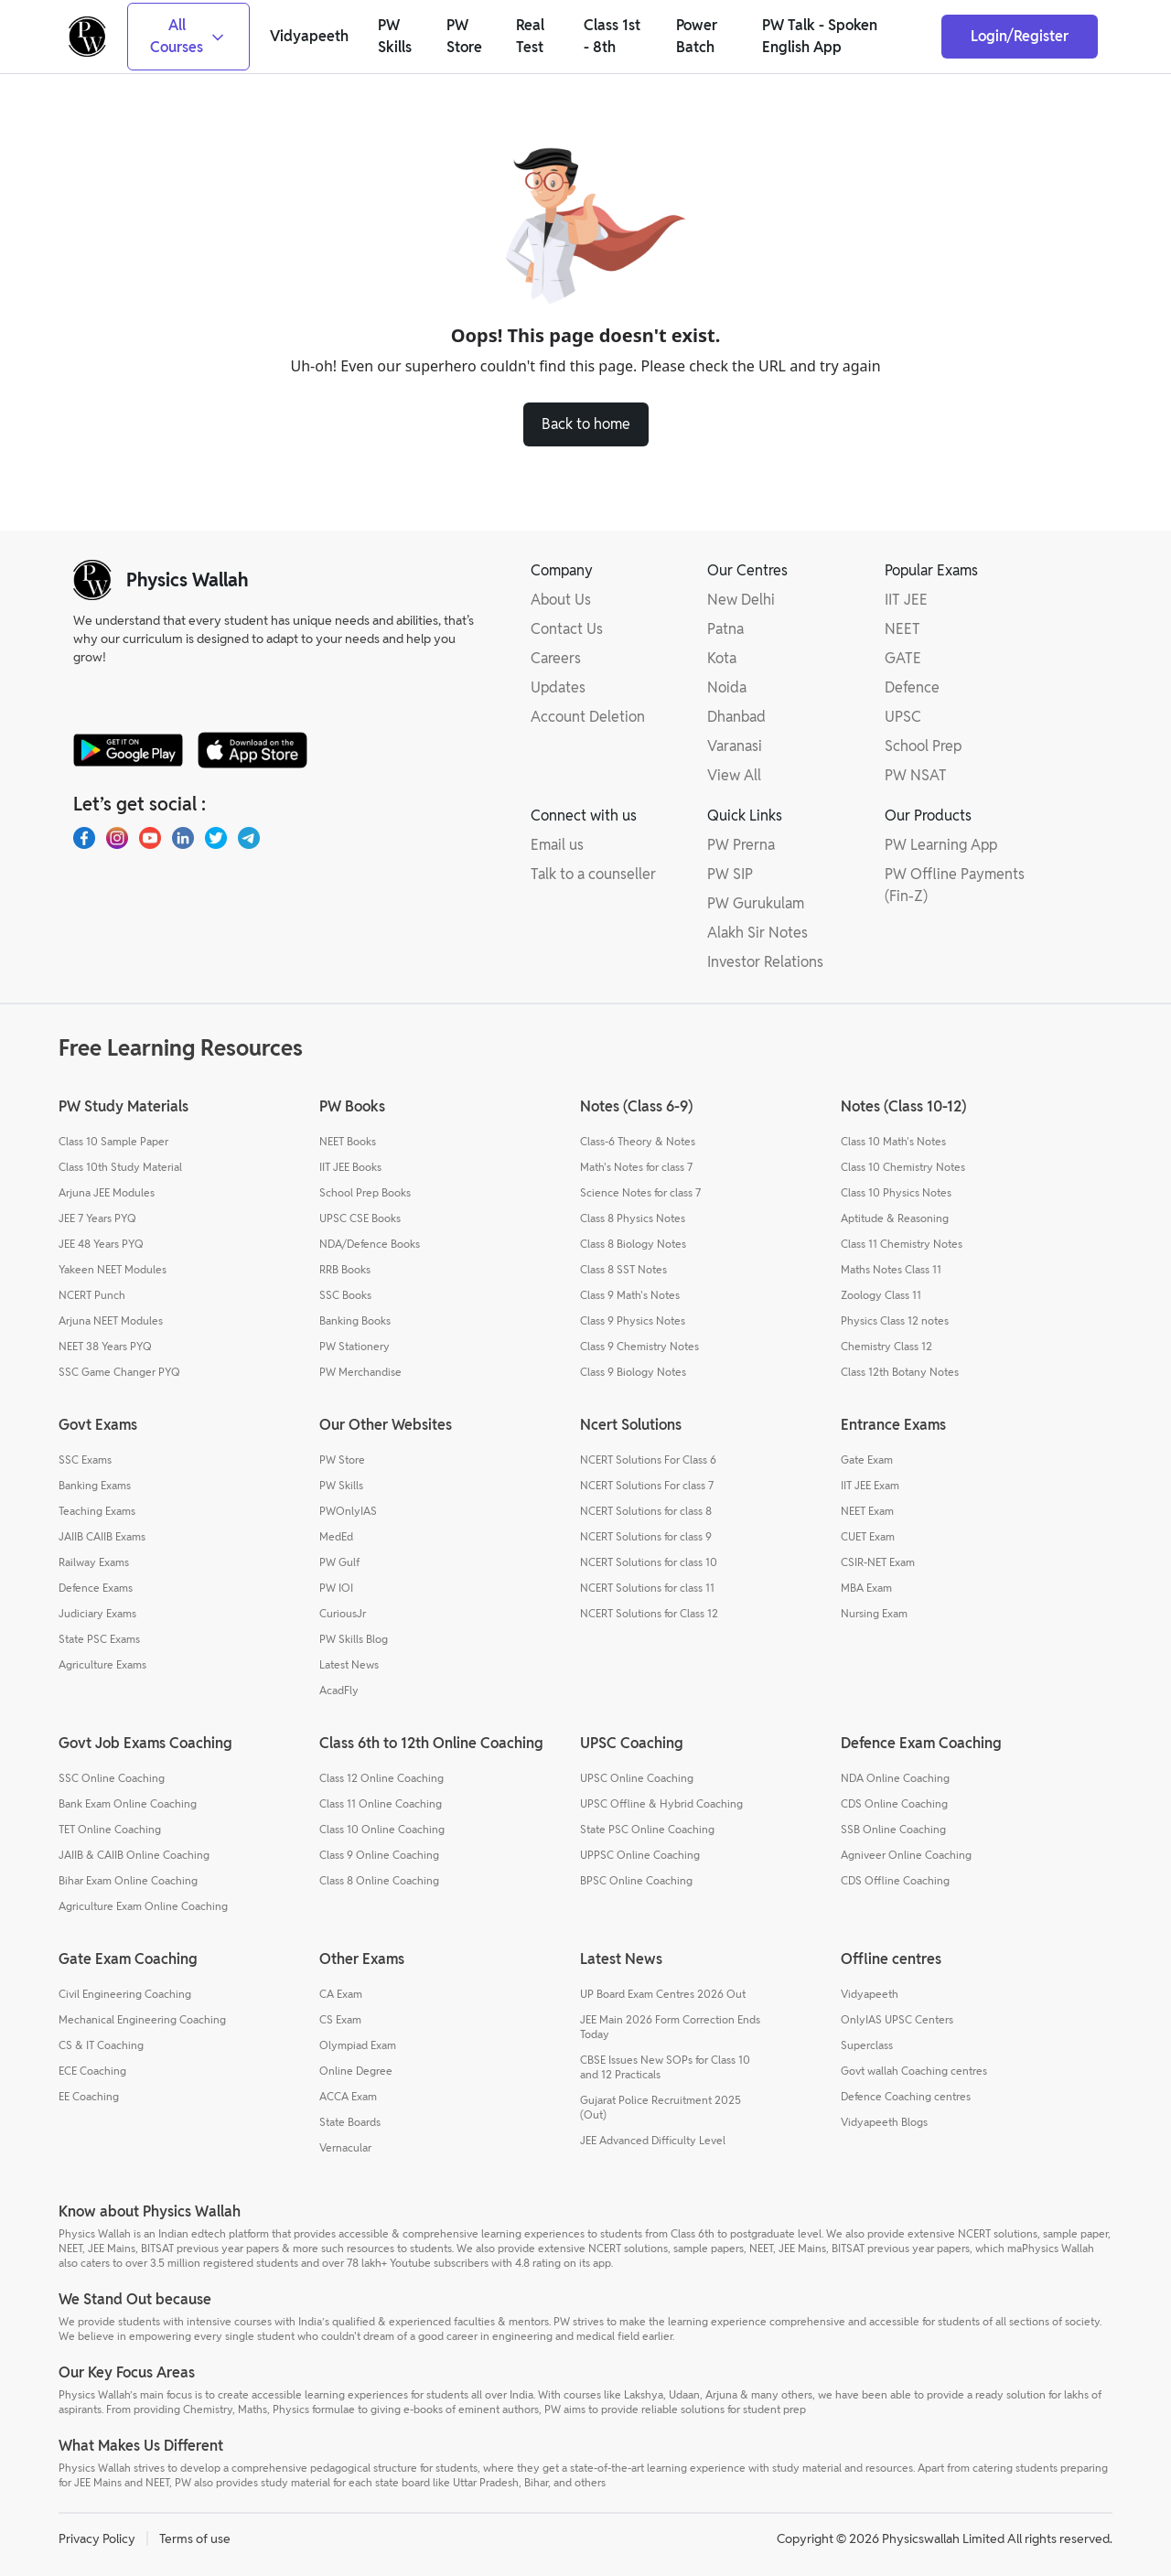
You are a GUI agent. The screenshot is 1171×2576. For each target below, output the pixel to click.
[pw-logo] (92, 580)
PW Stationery (354, 1346)
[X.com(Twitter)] (216, 838)
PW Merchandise (360, 1372)
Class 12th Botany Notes (900, 1372)
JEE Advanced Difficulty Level (652, 2140)
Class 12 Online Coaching (381, 1778)
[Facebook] (84, 838)
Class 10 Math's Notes (893, 1141)
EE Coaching (89, 2096)
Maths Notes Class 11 (891, 1269)
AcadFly (339, 1690)
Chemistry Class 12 (886, 1346)
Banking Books (355, 1320)
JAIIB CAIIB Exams (102, 1536)
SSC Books (345, 1295)
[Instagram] (117, 838)
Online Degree (355, 2070)
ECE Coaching (92, 2070)
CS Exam (340, 2019)
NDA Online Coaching (895, 1778)
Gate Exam (867, 1459)
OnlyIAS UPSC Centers (897, 2019)
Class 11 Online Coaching (380, 1803)
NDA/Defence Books (369, 1243)
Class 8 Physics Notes (632, 1218)
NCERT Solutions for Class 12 (649, 1613)
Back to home (586, 424)
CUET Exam (868, 1536)
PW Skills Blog (353, 1639)
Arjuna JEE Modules (107, 1192)
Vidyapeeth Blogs (884, 2122)
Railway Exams (94, 1562)
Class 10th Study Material (120, 1167)
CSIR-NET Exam (878, 1562)
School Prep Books (365, 1192)
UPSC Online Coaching (636, 1778)
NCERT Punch (92, 1295)
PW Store (342, 1459)
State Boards (350, 2122)
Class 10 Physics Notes (896, 1192)
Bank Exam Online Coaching (128, 1803)
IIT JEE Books (350, 1167)
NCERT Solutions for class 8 (646, 1511)
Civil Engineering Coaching (125, 1994)
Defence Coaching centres (906, 2096)
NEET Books (347, 1141)
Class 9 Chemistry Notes (639, 1346)
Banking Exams (95, 1485)
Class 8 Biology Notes (633, 1243)
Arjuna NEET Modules (111, 1320)
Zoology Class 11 (881, 1295)
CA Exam (340, 1994)
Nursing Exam (874, 1613)
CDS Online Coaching (894, 1803)
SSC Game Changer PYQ (119, 1372)
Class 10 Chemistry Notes (903, 1167)
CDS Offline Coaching (895, 1880)
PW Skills (341, 1485)
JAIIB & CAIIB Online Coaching (134, 1855)
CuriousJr (342, 1613)
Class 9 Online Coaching (379, 1855)
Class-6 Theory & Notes (637, 1141)
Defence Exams (96, 1587)
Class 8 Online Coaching (379, 1880)
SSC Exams (85, 1459)
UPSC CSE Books (360, 1218)
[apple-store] (252, 750)
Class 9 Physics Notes (632, 1320)
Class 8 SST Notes (623, 1269)
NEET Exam (867, 1511)
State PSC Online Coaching (647, 1829)
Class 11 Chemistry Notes (901, 1243)
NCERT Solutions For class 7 (647, 1485)
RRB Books (345, 1269)
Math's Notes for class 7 (636, 1167)
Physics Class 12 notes (895, 1320)
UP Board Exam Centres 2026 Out (663, 1994)
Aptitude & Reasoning (895, 1218)
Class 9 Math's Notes (630, 1295)
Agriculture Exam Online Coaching (143, 1906)
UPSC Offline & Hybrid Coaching (661, 1803)
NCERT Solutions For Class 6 (648, 1459)
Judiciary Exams (97, 1613)
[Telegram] (249, 838)
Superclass (867, 2045)
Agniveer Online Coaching (906, 1855)
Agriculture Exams (102, 1664)
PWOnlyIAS (348, 1511)
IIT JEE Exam (870, 1485)
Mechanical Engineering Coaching (142, 2019)
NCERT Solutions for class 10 (648, 1562)
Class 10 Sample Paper (113, 1141)
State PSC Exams (99, 1639)
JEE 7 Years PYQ (97, 1218)
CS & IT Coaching (101, 2045)
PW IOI (336, 1587)
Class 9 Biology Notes (633, 1372)
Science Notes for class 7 (640, 1192)
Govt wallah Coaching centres (914, 2070)
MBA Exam (866, 1587)
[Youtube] (150, 838)
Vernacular (345, 2147)
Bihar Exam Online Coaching (128, 1880)
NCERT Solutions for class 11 (647, 1587)
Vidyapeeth (869, 1994)
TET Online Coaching (110, 1829)
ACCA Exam (348, 2096)
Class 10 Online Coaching (382, 1829)
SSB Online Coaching (893, 1829)
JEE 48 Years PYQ (101, 1243)
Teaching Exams (97, 1511)
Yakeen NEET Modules (113, 1269)
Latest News (349, 1664)
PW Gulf (339, 1562)
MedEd (336, 1536)
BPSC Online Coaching (636, 1880)
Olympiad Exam (357, 2045)
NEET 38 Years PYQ (105, 1346)
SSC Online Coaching (112, 1778)
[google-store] (128, 750)
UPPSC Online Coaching (640, 1855)
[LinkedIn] (183, 838)
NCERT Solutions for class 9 (646, 1536)
